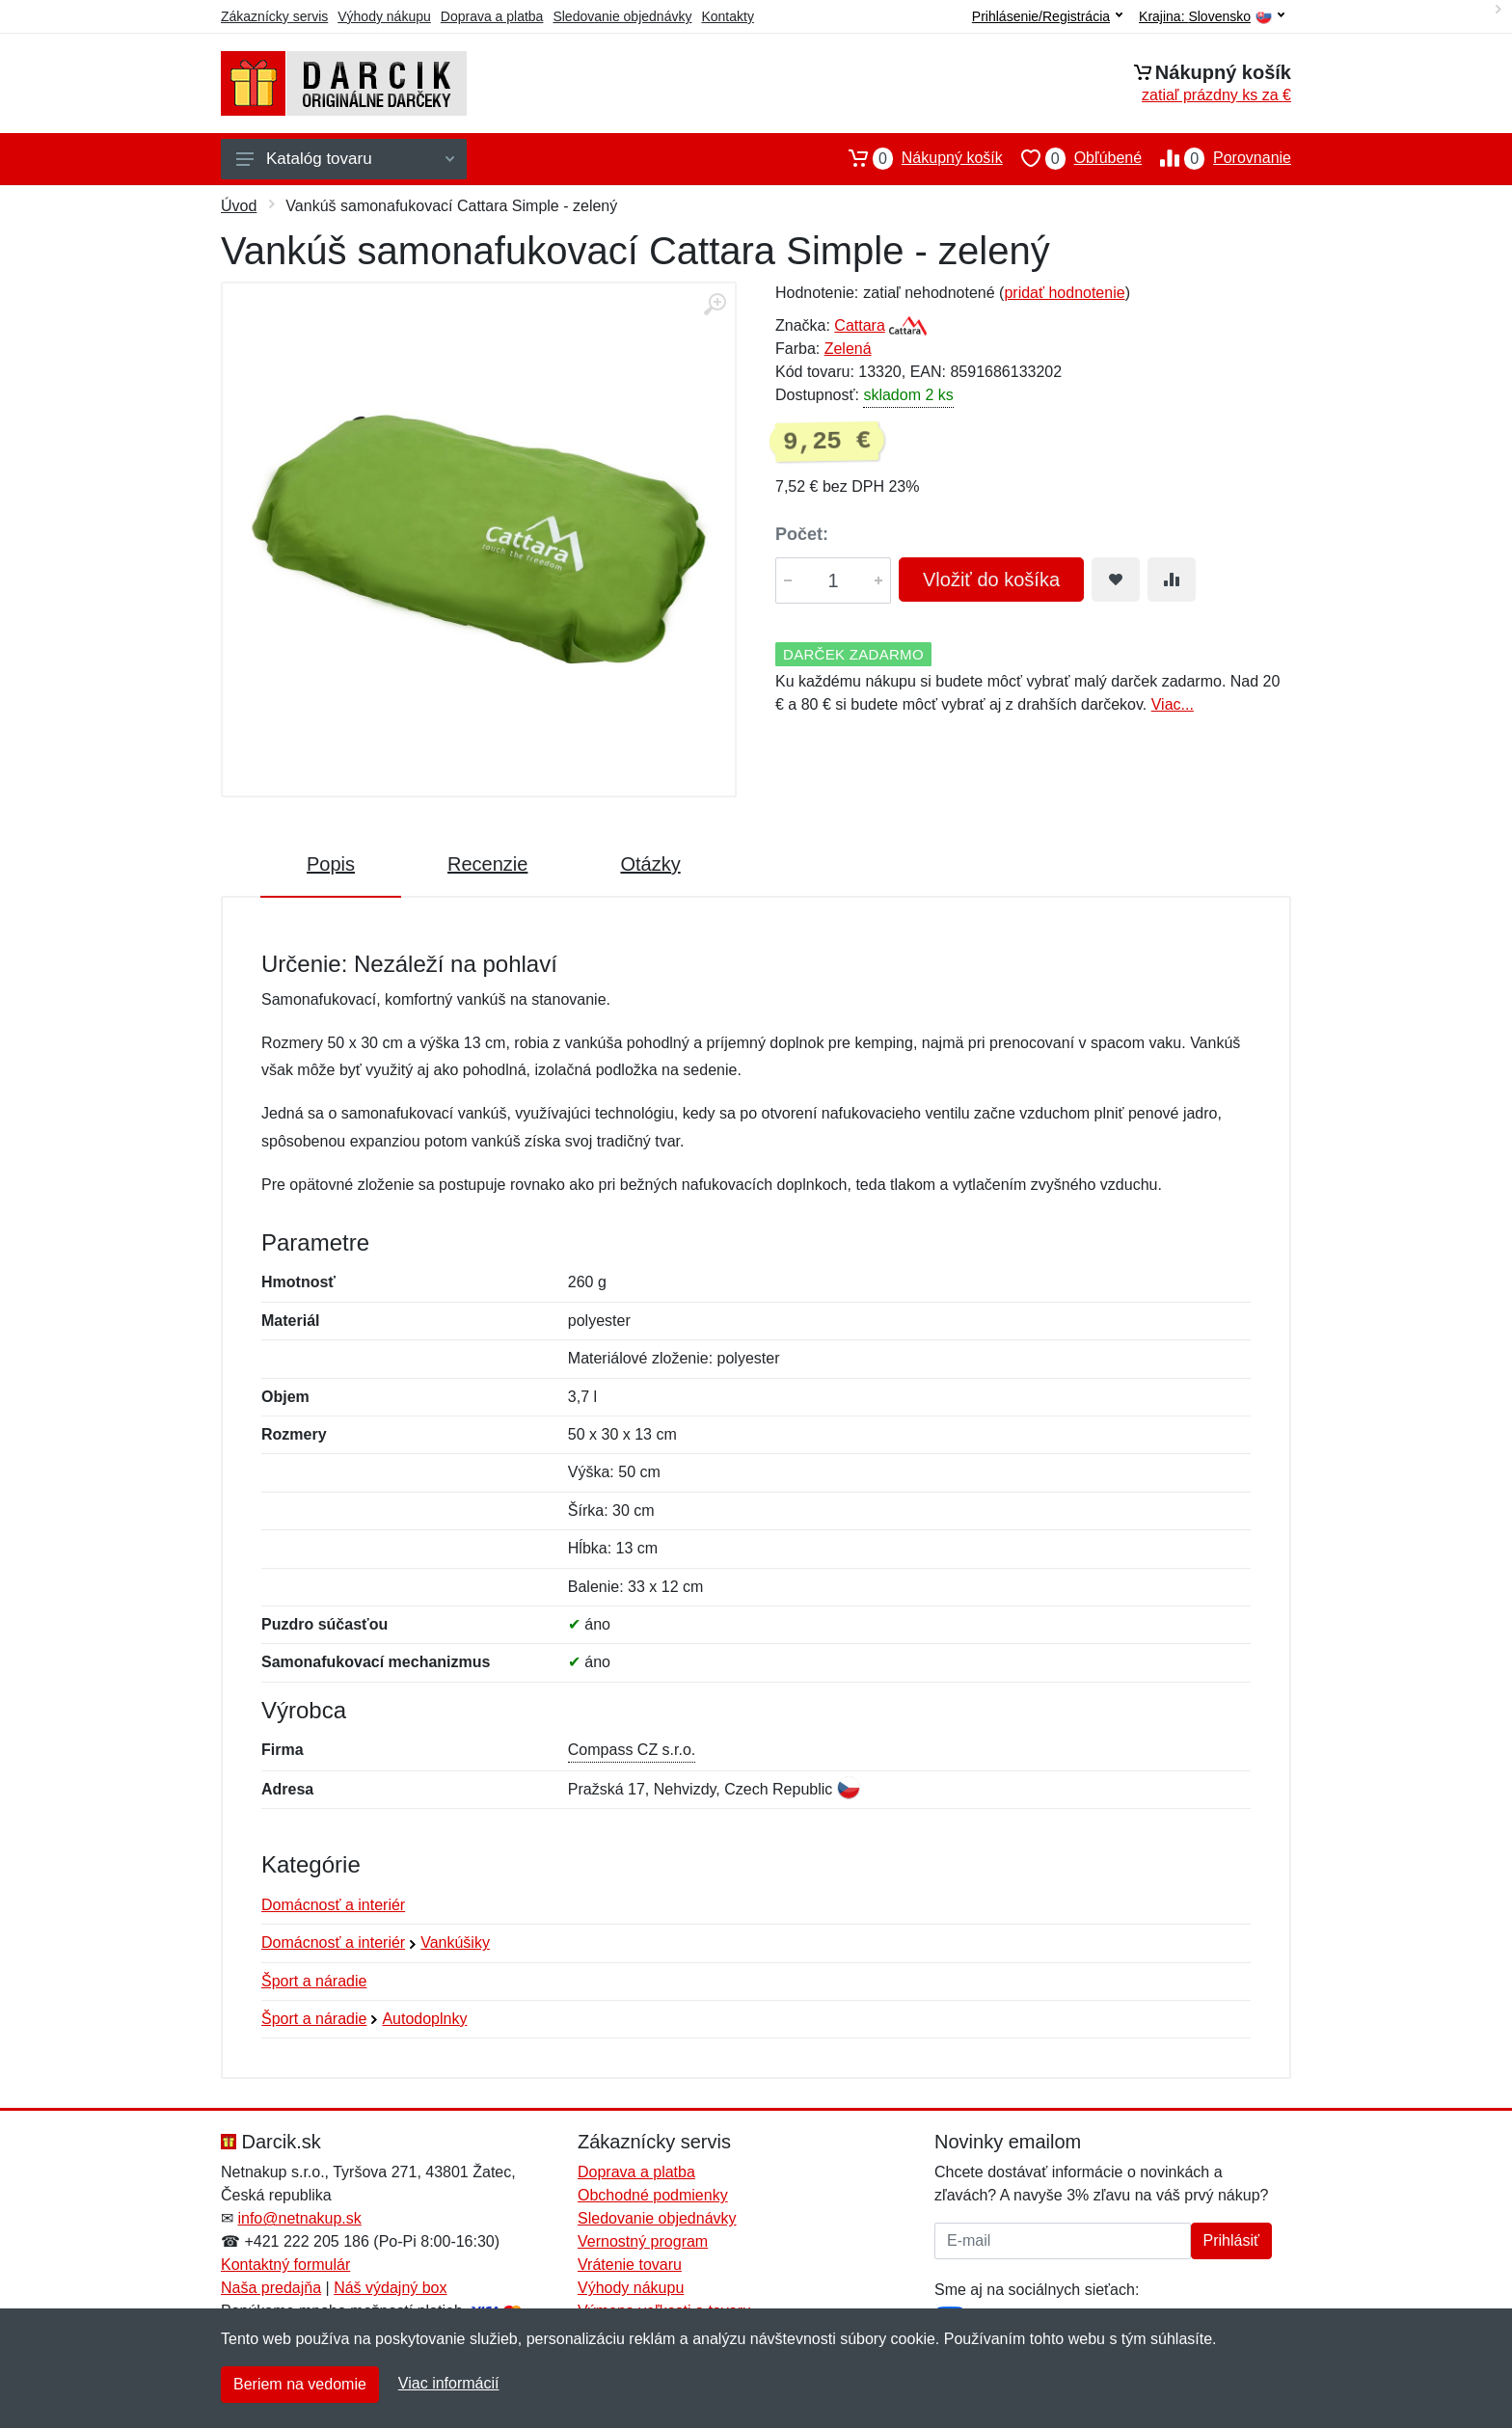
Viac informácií (449, 2383)
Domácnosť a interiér (333, 1905)
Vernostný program (643, 2241)
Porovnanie (1216, 158)
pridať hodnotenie (1064, 292)
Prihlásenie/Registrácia (1047, 16)
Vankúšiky (455, 1942)
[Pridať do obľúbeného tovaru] (1116, 579)
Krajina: (1211, 17)
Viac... (1172, 704)
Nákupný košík (916, 158)
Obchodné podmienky (653, 2195)
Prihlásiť (1231, 2240)
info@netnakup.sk (299, 2218)
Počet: (801, 534)
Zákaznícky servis (274, 16)
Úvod (238, 206)
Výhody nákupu (384, 16)
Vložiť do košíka (991, 579)
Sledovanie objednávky (622, 16)
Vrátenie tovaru (630, 2264)
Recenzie (487, 864)
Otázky (650, 864)
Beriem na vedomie (299, 2384)
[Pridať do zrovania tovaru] (1172, 579)
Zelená (848, 348)
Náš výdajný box (390, 2288)
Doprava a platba (492, 16)
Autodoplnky (424, 2018)
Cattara (859, 325)
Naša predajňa (271, 2288)
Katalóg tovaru (345, 158)
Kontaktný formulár (285, 2264)
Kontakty (727, 16)
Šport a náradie (313, 1981)
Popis (331, 864)
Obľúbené (1072, 158)
